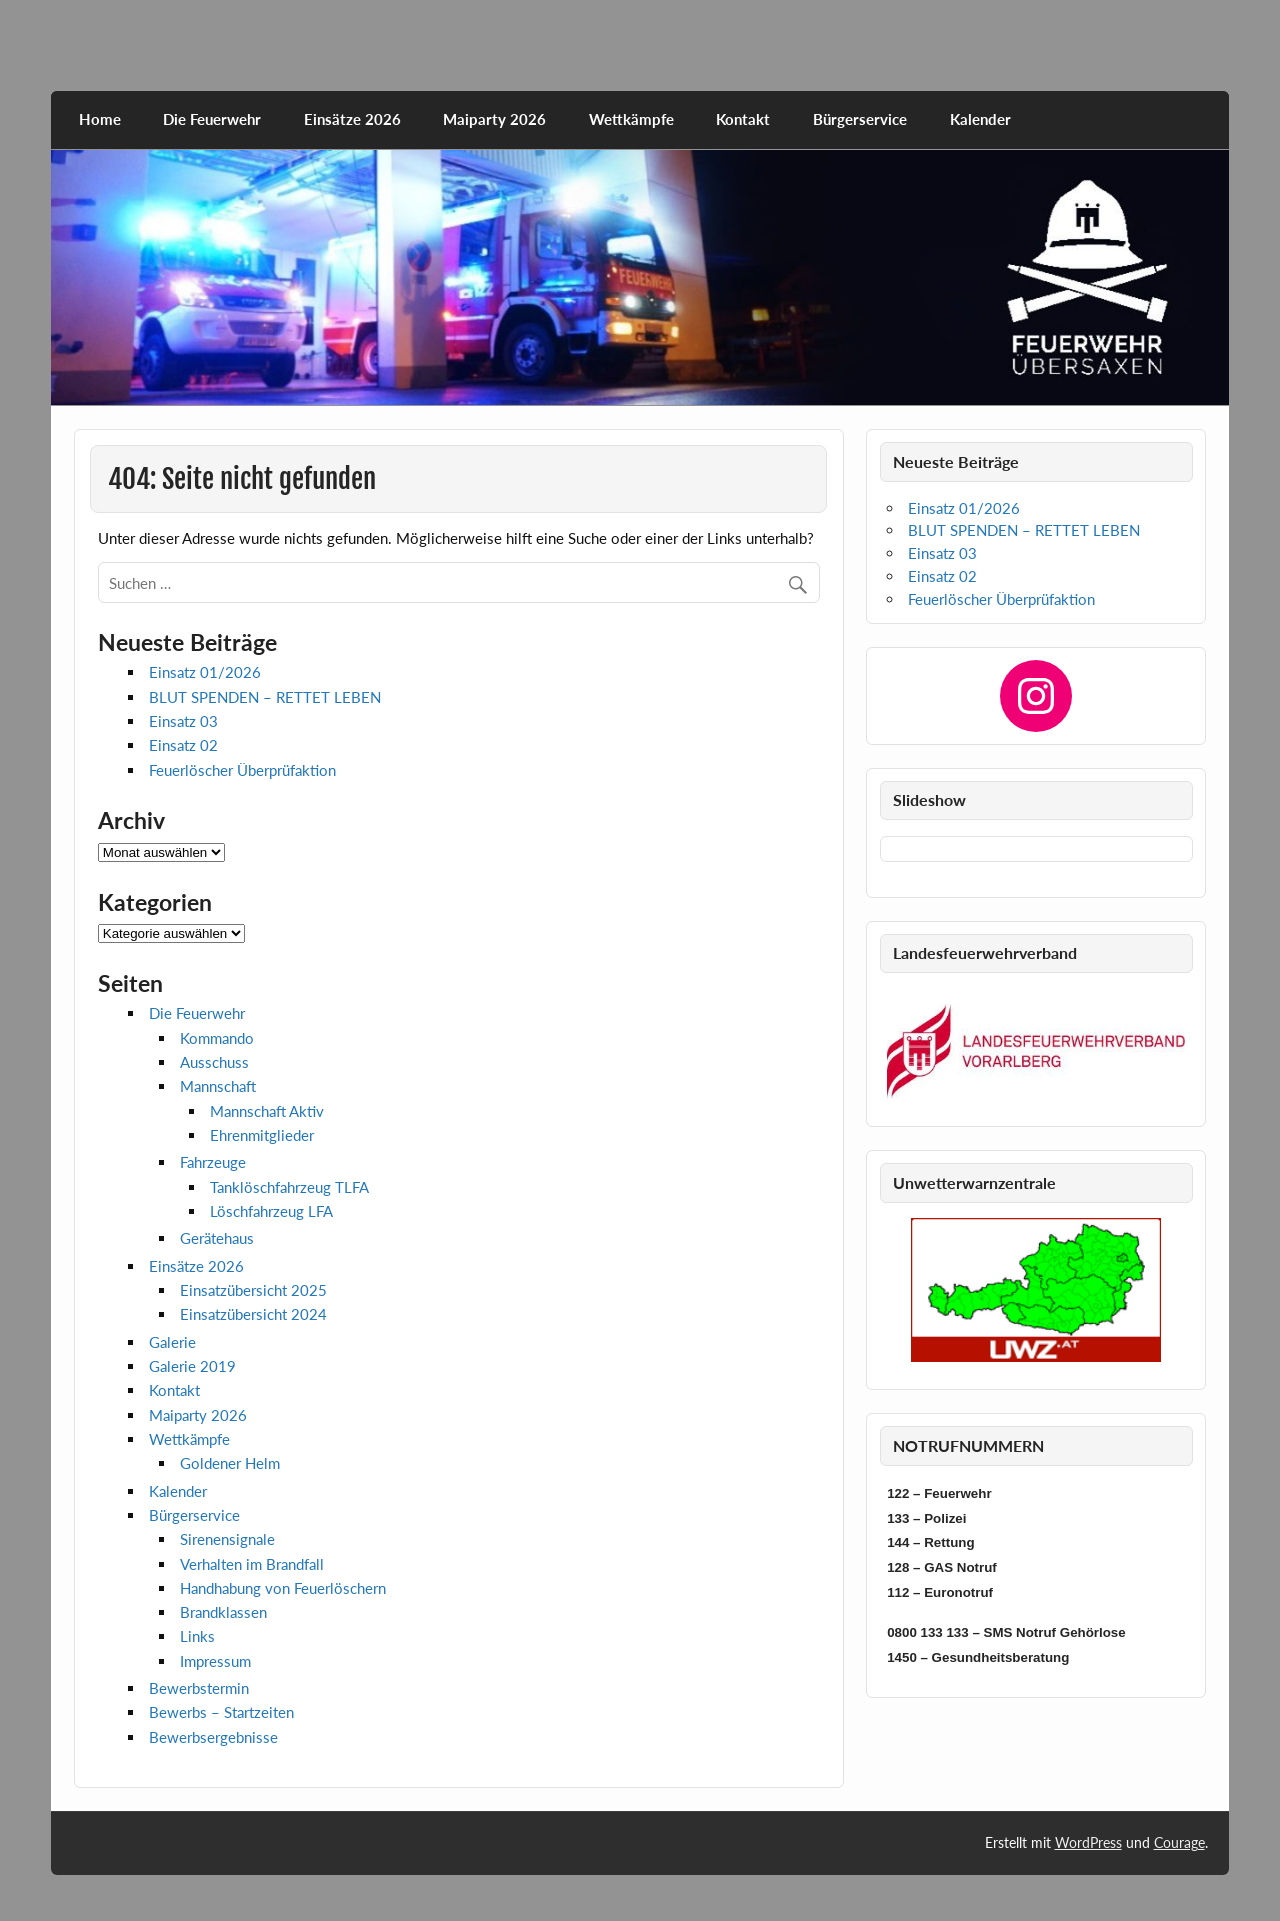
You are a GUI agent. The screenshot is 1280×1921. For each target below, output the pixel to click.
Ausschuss (214, 1062)
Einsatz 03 (183, 721)
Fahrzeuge (213, 1162)
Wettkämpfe (631, 119)
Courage (1179, 1842)
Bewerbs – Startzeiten (221, 1712)
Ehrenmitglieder (262, 1135)
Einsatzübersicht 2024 (253, 1314)
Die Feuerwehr (212, 119)
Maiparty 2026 (494, 119)
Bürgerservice (860, 119)
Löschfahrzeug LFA (271, 1211)
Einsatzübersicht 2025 (253, 1290)
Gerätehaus (217, 1238)
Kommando (217, 1038)
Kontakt (743, 119)
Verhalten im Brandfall (252, 1564)
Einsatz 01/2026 (205, 672)
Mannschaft (218, 1086)
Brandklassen (223, 1612)
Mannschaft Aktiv (267, 1111)
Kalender (980, 119)
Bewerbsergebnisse (213, 1737)
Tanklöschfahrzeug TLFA (289, 1187)
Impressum (215, 1661)
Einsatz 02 (183, 745)
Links (197, 1636)
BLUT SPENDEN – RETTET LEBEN (265, 697)
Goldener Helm (230, 1463)
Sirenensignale (227, 1539)
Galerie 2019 (192, 1366)
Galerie (172, 1342)
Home (100, 119)
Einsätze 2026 (352, 119)
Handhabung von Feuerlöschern (283, 1588)
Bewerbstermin (199, 1688)
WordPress (1088, 1842)
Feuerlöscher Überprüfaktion (242, 770)
